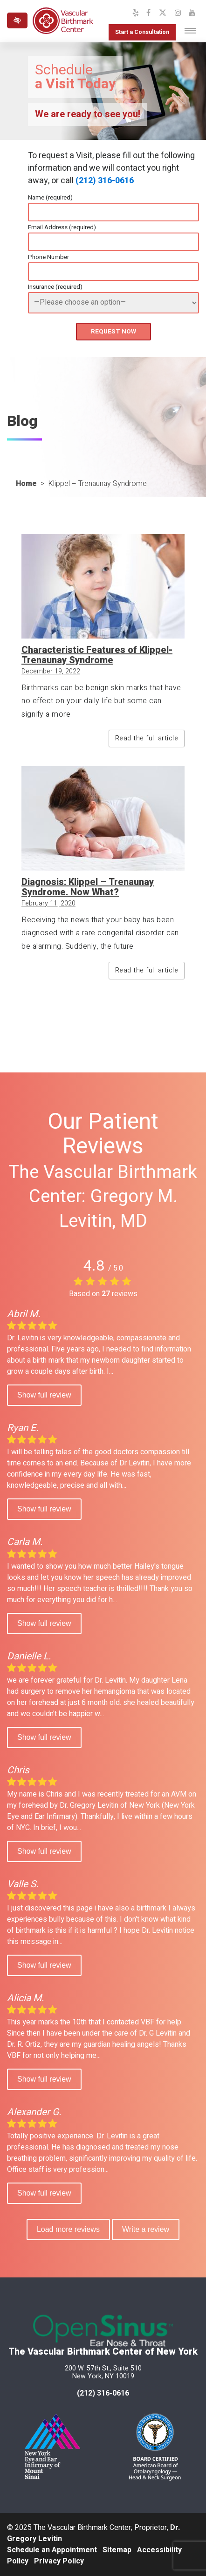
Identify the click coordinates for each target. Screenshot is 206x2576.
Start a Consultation (142, 32)
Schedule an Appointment (52, 2550)
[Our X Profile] (162, 13)
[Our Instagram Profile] (178, 13)
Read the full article (147, 738)
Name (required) (50, 197)
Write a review (145, 2229)
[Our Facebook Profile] (148, 13)
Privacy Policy (59, 2561)
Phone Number (48, 257)
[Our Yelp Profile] (135, 13)
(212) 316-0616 (105, 180)
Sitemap (117, 2550)
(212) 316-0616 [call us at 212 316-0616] (103, 2393)
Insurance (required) (55, 287)
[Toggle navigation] (190, 31)
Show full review (44, 1395)
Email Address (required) (62, 227)
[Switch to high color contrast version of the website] (17, 20)
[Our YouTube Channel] (192, 13)
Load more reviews (68, 2229)
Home (26, 483)
